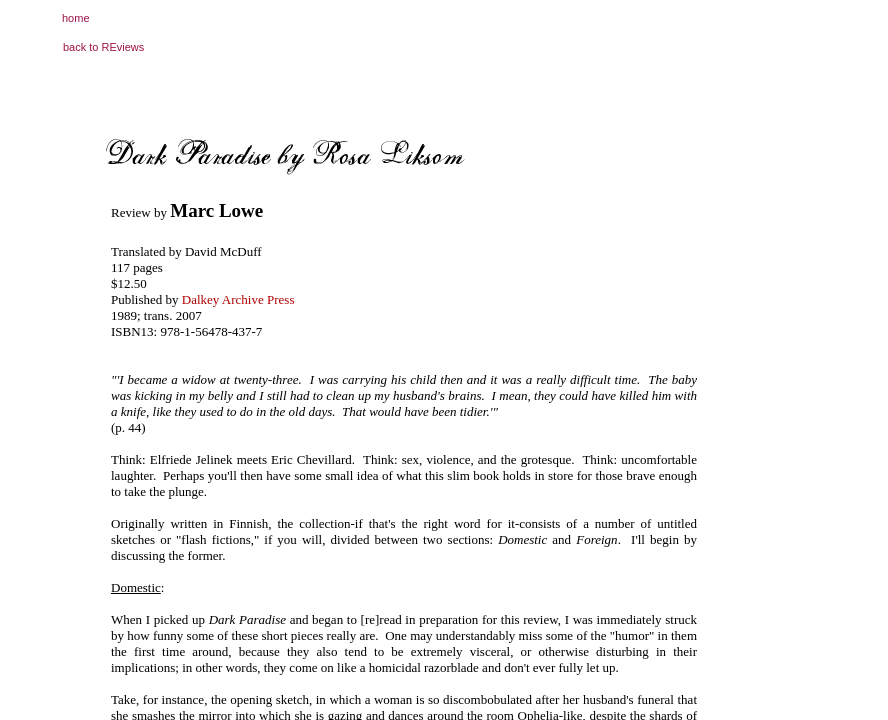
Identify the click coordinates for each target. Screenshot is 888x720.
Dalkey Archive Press (238, 299)
